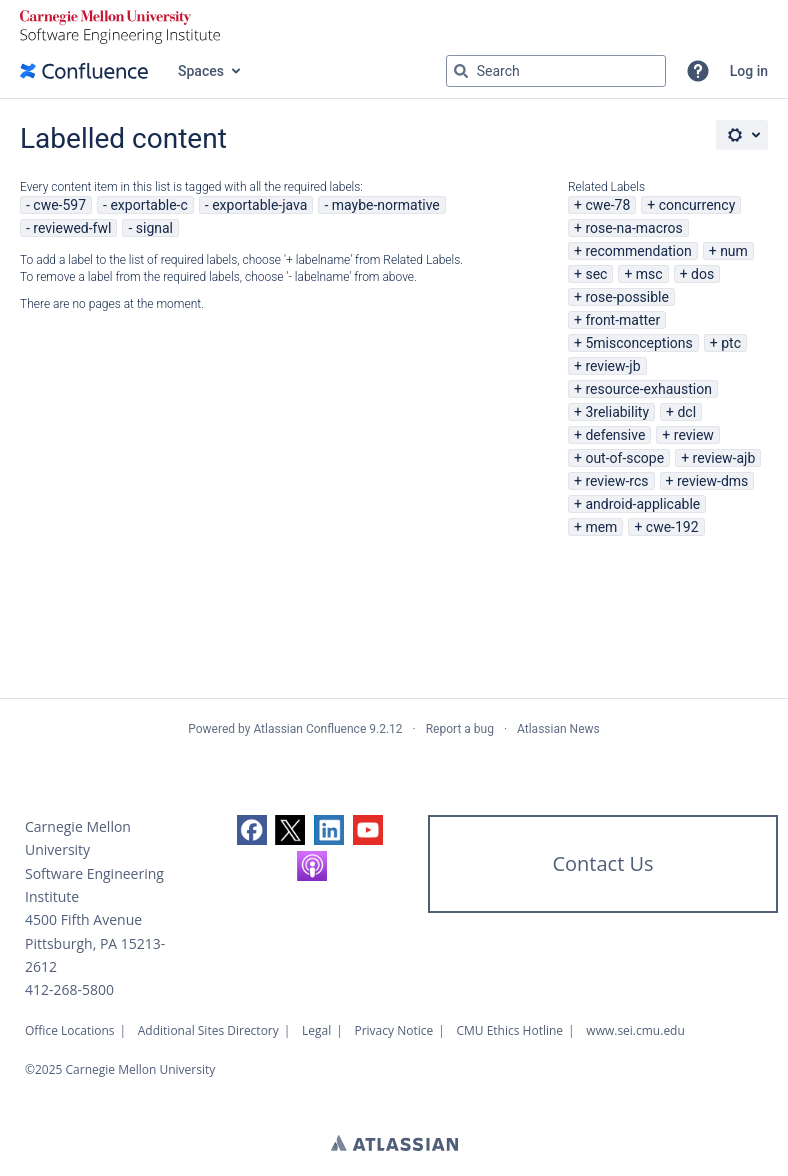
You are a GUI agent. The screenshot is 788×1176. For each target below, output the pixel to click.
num (734, 251)
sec (596, 274)
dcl (686, 412)
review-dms (712, 481)
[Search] (461, 71)
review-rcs (616, 481)
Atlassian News (558, 729)
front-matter (622, 320)
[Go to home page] (84, 71)
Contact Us (602, 863)
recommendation (638, 251)
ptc (731, 343)
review (694, 435)
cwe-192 (672, 527)
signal (154, 228)
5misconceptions (638, 343)
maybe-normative (386, 205)
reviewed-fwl (72, 228)
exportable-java (259, 205)
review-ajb (724, 458)
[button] (698, 71)
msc (649, 274)
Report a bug (460, 729)
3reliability (617, 412)
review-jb (612, 366)
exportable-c (148, 205)
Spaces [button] (201, 71)
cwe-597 (59, 205)
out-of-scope (624, 458)
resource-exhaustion (648, 389)
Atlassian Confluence (309, 729)
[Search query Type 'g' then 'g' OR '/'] (556, 71)
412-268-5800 (69, 989)
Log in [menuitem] (749, 71)
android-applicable (642, 504)
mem (601, 527)
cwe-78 (607, 205)
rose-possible (627, 297)
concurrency (697, 205)
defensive (615, 435)
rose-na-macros (633, 228)
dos (702, 274)
